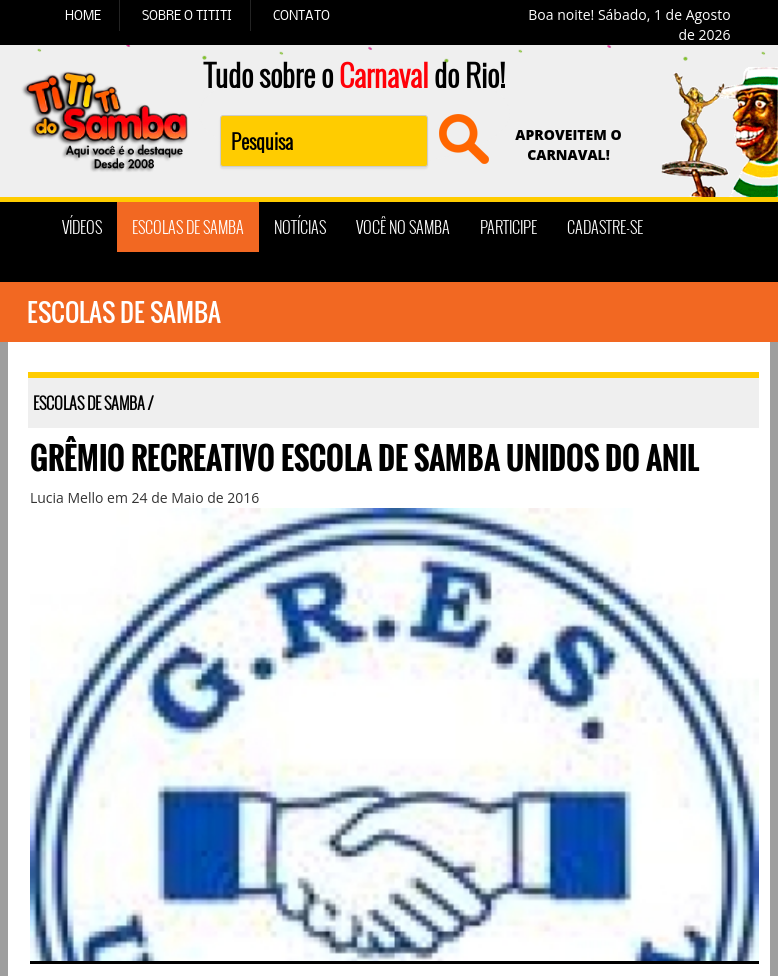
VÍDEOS (82, 227)
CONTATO (301, 15)
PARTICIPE (508, 227)
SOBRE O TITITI (187, 15)
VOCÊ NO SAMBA (403, 227)
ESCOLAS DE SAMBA (188, 227)
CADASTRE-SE (605, 227)
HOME (83, 15)
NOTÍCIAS (300, 227)
